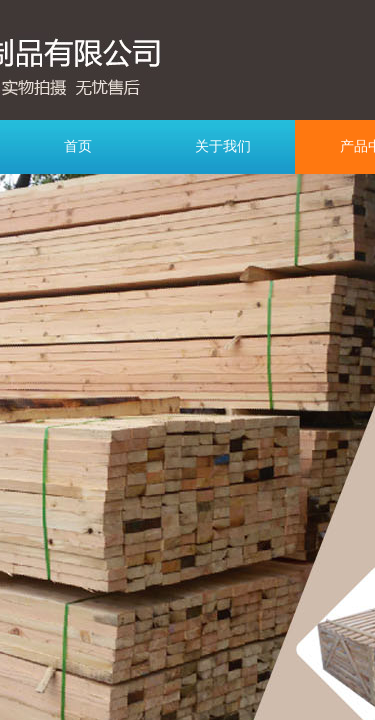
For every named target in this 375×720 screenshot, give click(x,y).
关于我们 (223, 146)
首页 (78, 146)
